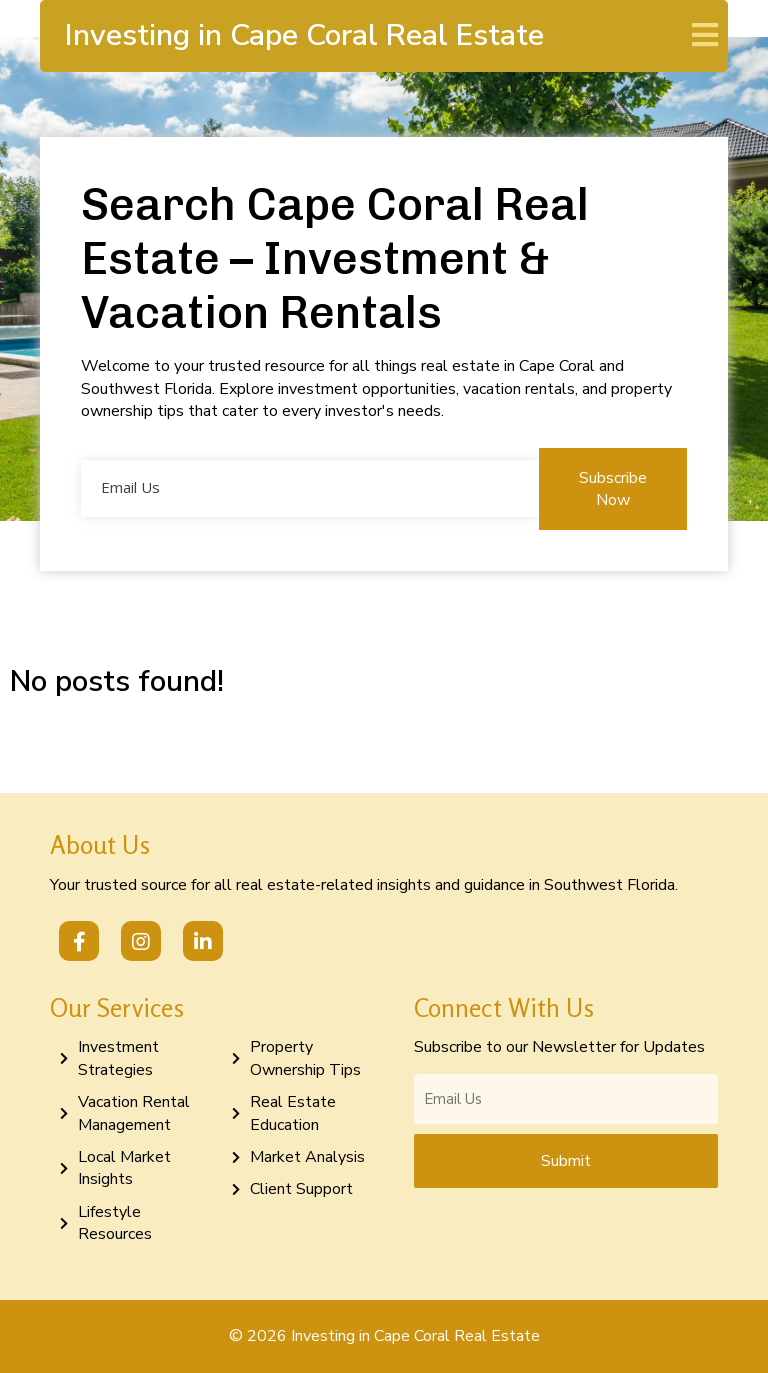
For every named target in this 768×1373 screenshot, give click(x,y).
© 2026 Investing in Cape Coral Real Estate (384, 1336)
